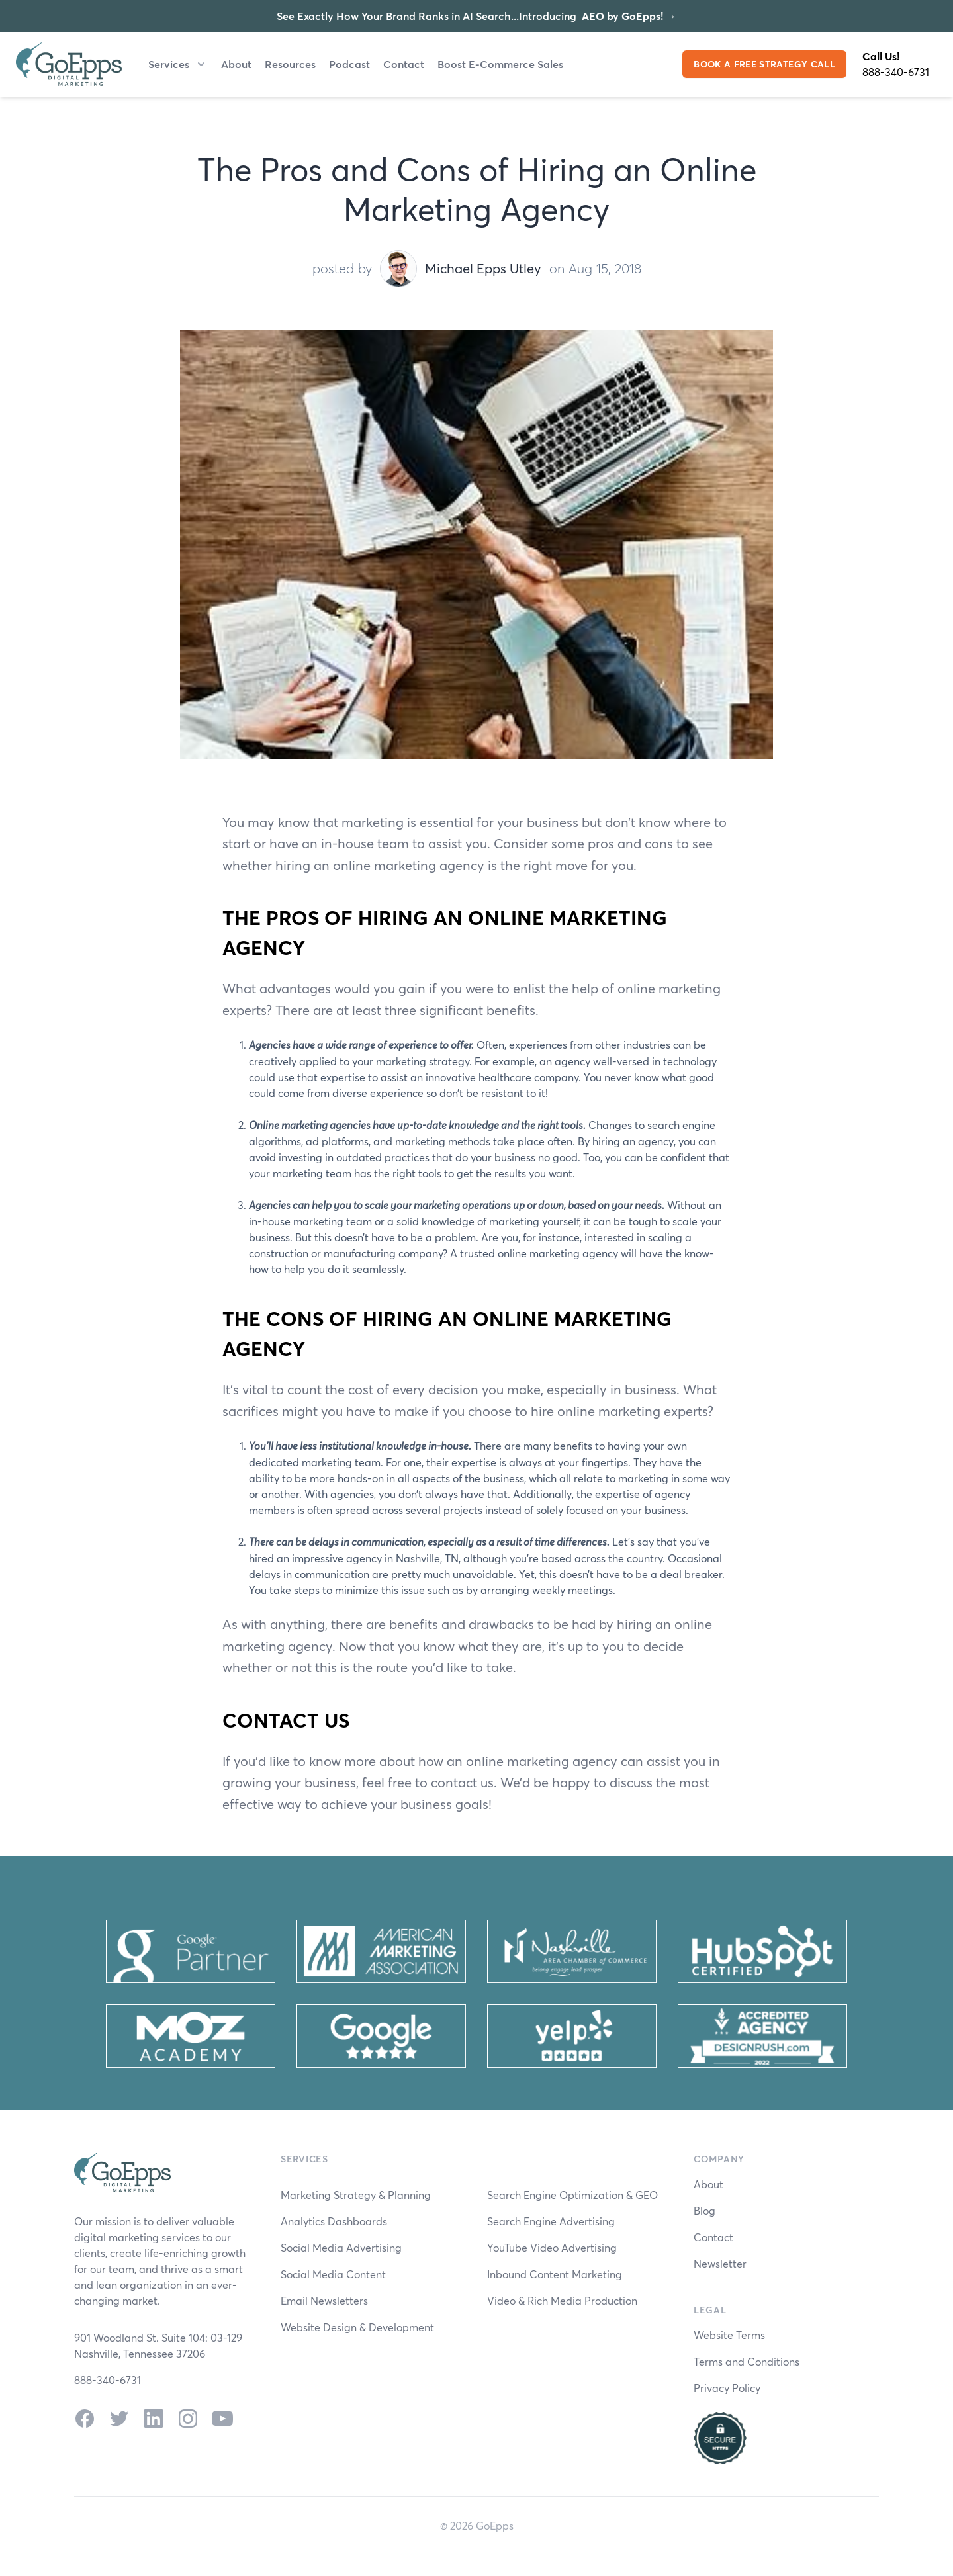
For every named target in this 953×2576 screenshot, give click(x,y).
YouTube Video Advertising (552, 2247)
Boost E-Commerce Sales (500, 64)
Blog (704, 2210)
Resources (290, 64)
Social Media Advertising (341, 2247)
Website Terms (729, 2335)
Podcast (349, 64)
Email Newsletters (324, 2300)
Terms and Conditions (746, 2361)
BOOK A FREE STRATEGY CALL (764, 64)
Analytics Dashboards (334, 2221)
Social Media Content (333, 2274)
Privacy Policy (727, 2388)
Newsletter (720, 2263)
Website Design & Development (357, 2327)
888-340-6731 (895, 72)
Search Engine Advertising (551, 2221)
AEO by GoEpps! (629, 15)
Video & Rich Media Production (562, 2300)
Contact (403, 64)
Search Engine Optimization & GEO (572, 2194)
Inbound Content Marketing (554, 2274)
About (236, 64)
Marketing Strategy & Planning (356, 2194)
